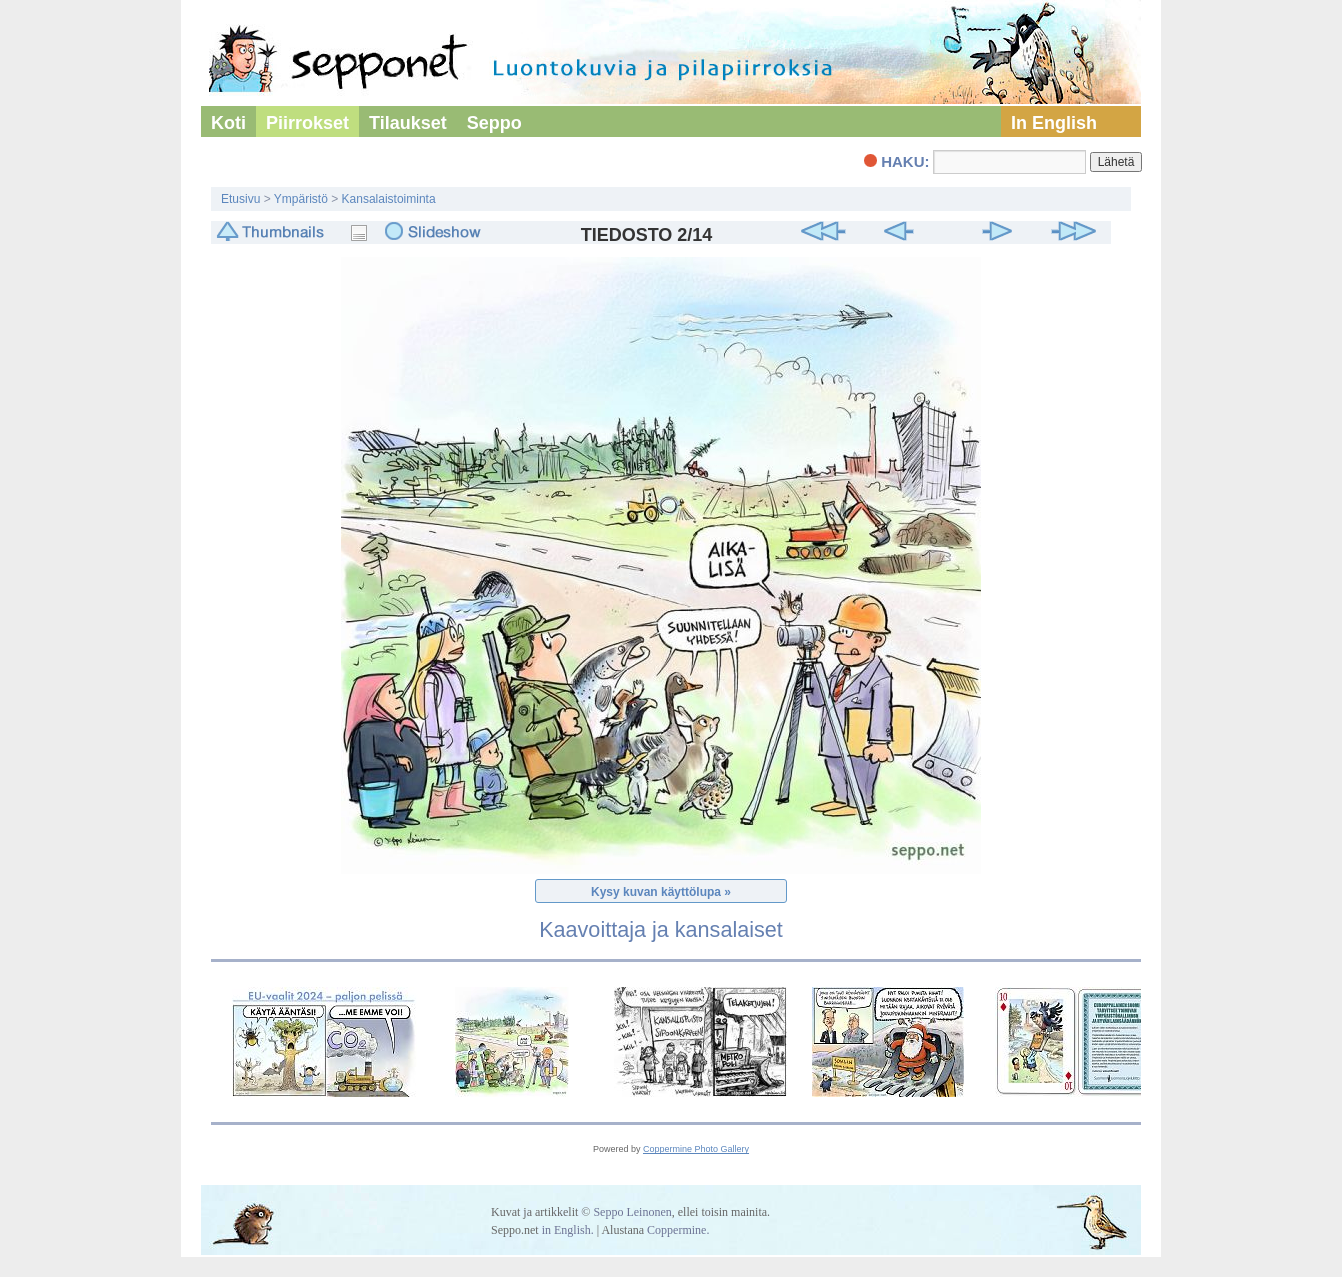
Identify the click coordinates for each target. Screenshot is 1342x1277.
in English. (568, 1230)
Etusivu (240, 199)
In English (1054, 123)
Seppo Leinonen (632, 1212)
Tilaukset (408, 123)
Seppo (494, 123)
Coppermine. (678, 1230)
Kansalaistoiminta (389, 199)
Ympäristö (301, 199)
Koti (228, 123)
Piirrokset (307, 123)
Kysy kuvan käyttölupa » (661, 892)
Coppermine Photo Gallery (696, 1149)
